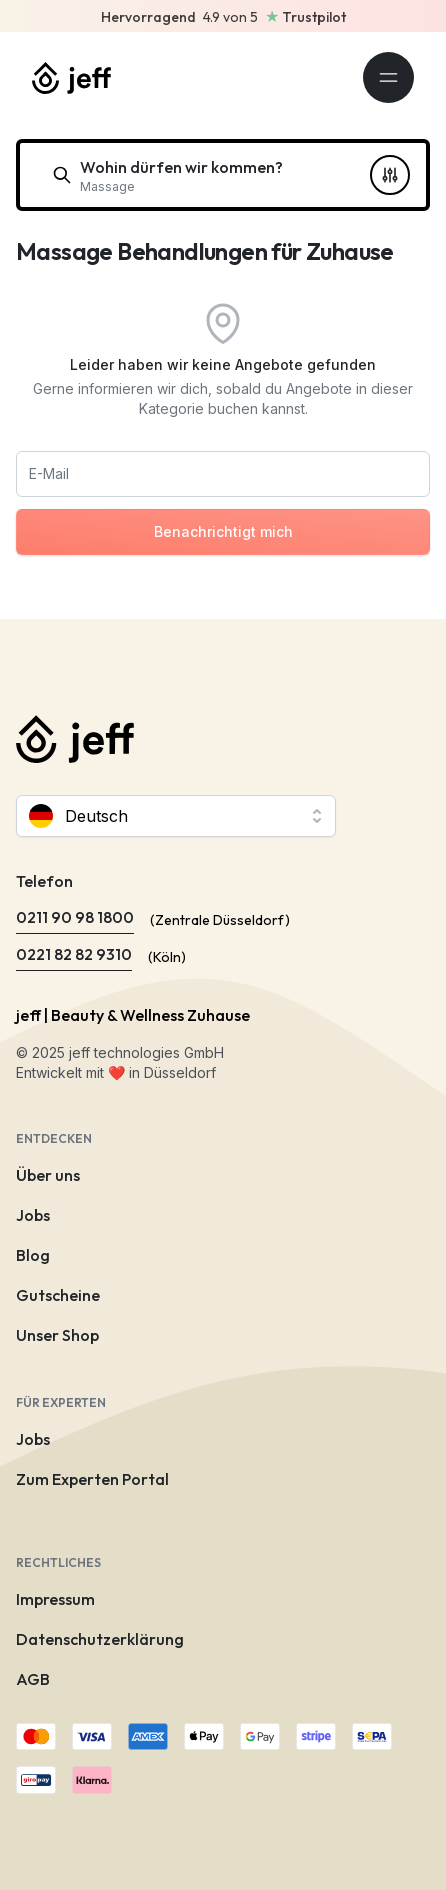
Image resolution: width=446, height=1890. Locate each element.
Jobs (33, 1215)
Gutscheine (58, 1295)
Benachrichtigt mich (223, 531)
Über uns (48, 1175)
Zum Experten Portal (92, 1479)
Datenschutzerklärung (100, 1639)
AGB (33, 1679)
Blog (33, 1255)
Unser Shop (57, 1335)
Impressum (55, 1599)
